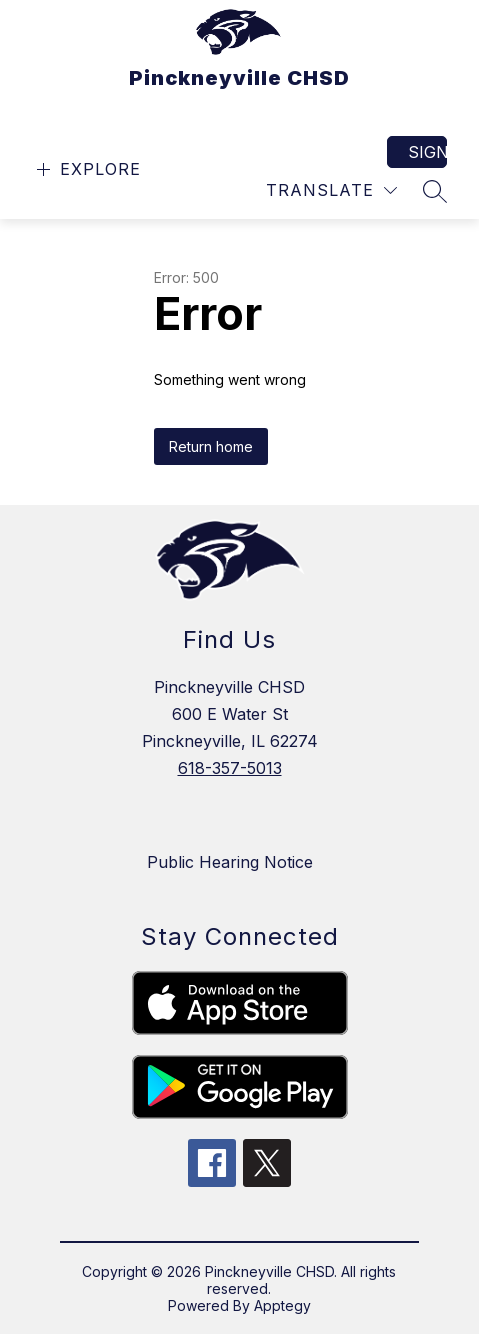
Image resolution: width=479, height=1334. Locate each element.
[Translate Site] (331, 190)
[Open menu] (86, 169)
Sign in (427, 152)
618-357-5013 (230, 768)
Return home (211, 446)
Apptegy (282, 1305)
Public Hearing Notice (230, 862)
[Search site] (435, 191)
